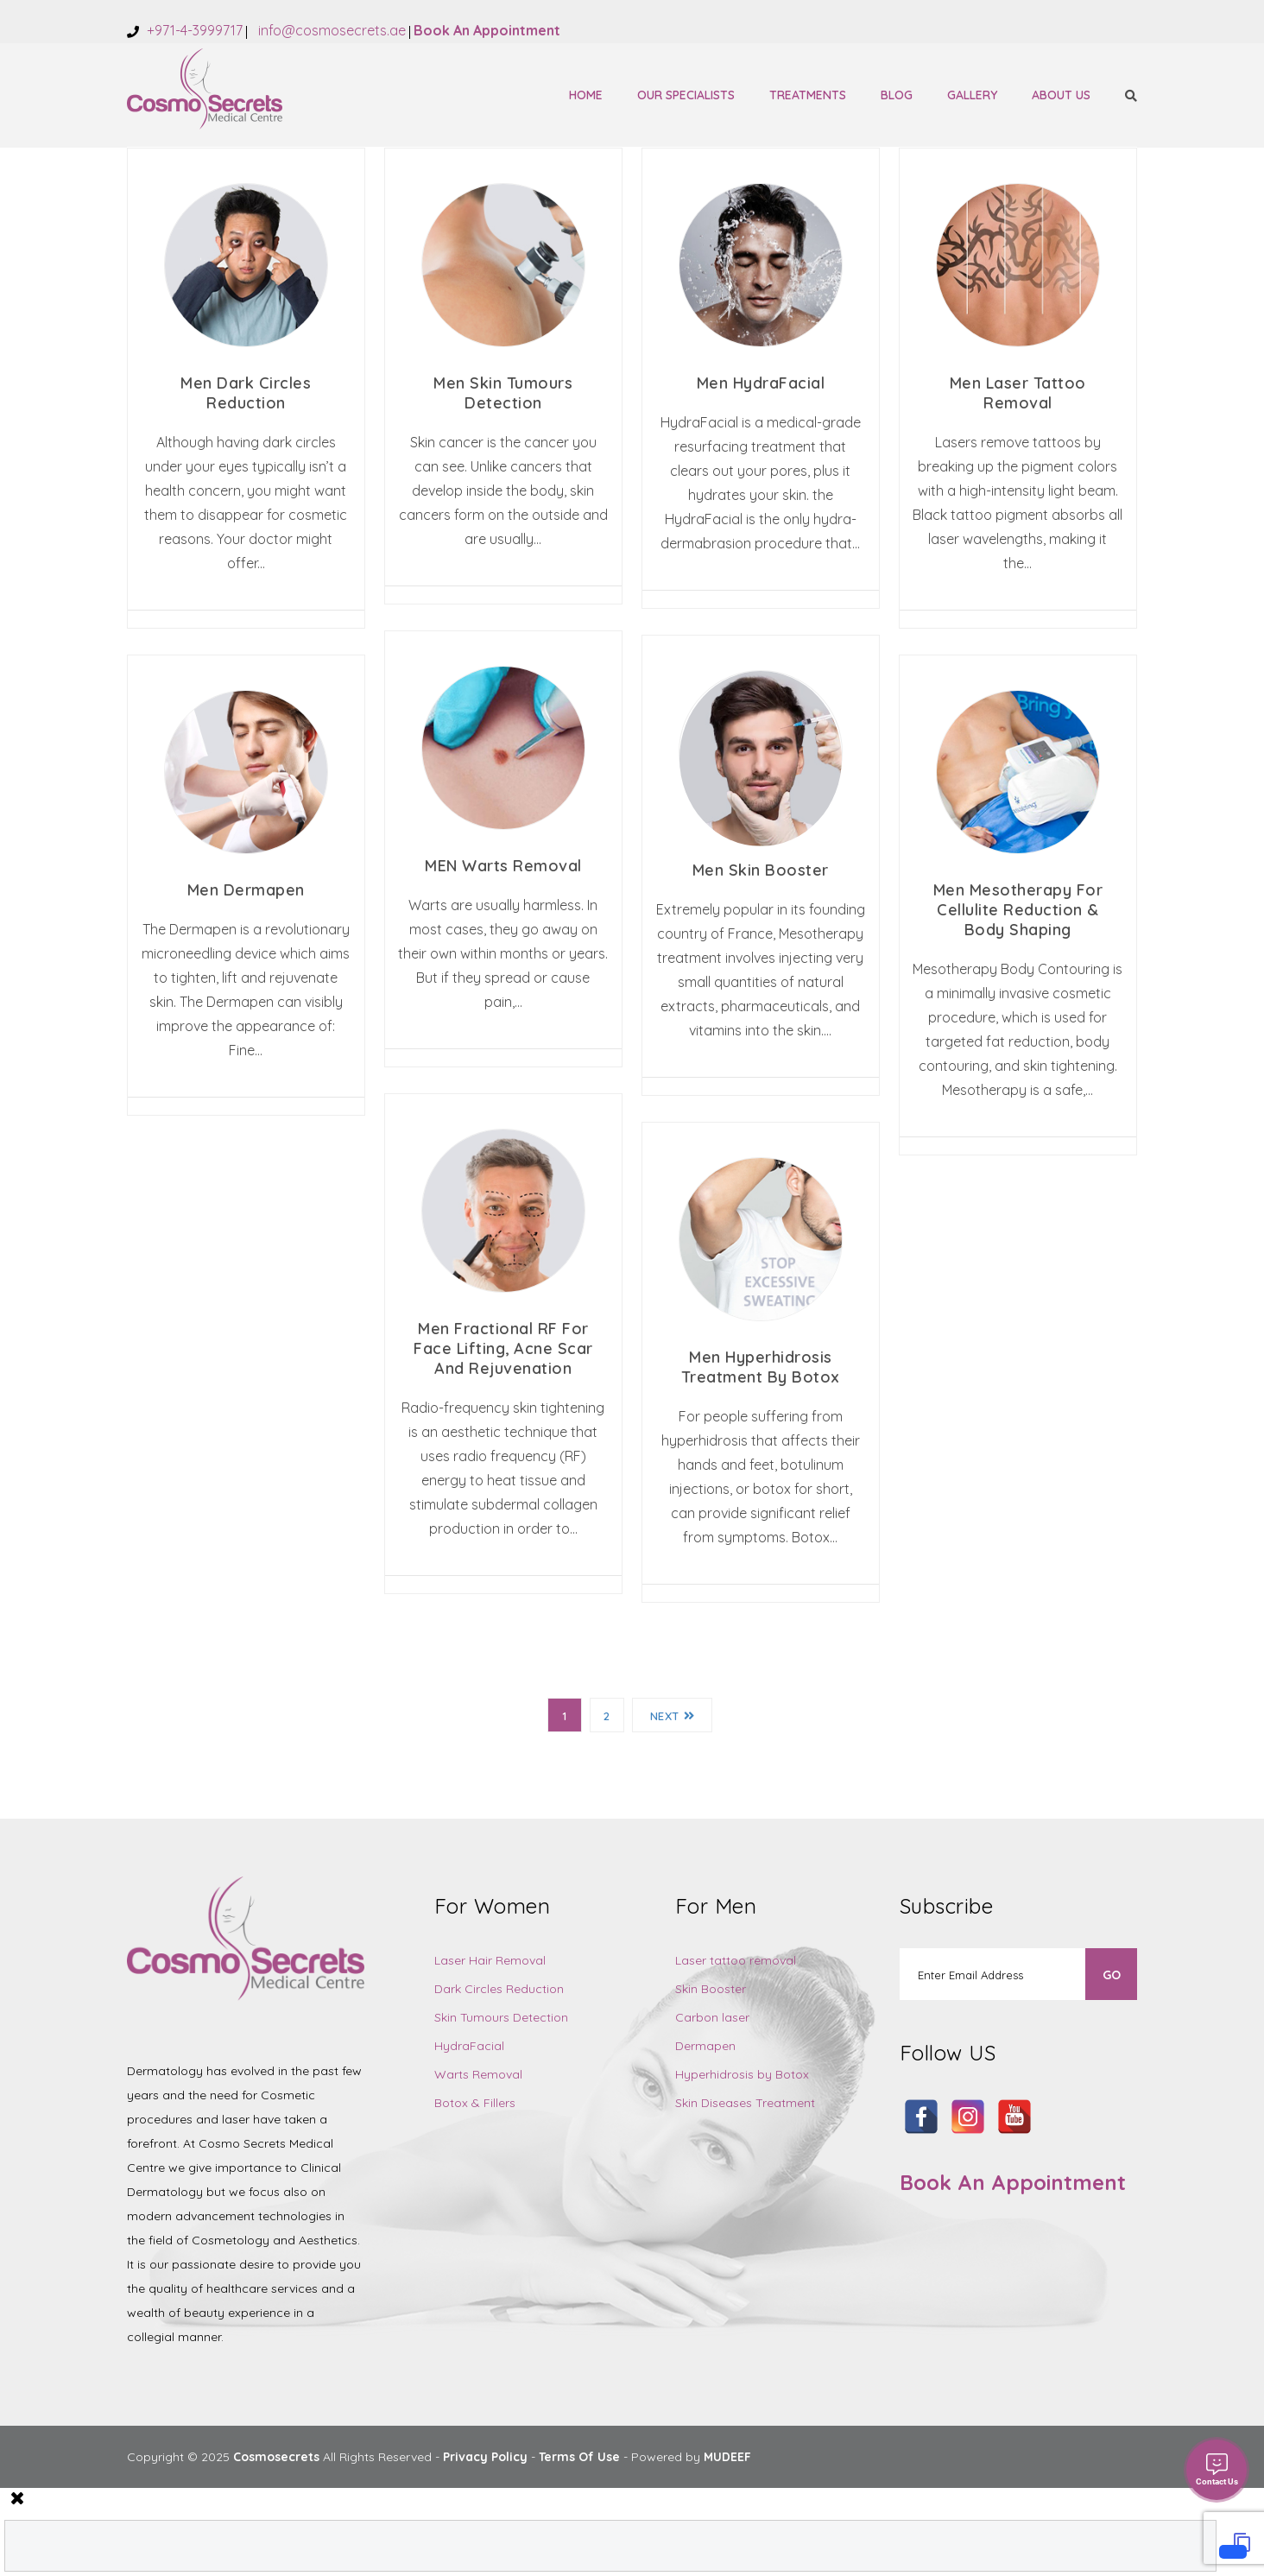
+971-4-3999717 (193, 30)
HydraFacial (469, 2046)
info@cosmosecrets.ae (330, 30)
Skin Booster (710, 1989)
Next (672, 1716)
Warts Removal (478, 2074)
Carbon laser (712, 2017)
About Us (1061, 95)
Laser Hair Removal (490, 1960)
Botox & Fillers (474, 2103)
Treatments (807, 95)
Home (586, 95)
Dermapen (705, 2046)
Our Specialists (686, 95)
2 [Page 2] (607, 1716)
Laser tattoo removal (735, 1960)
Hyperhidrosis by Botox (742, 2074)
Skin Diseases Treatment (745, 2103)
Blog (897, 95)
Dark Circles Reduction (499, 1989)
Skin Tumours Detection (501, 2017)
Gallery (972, 95)
